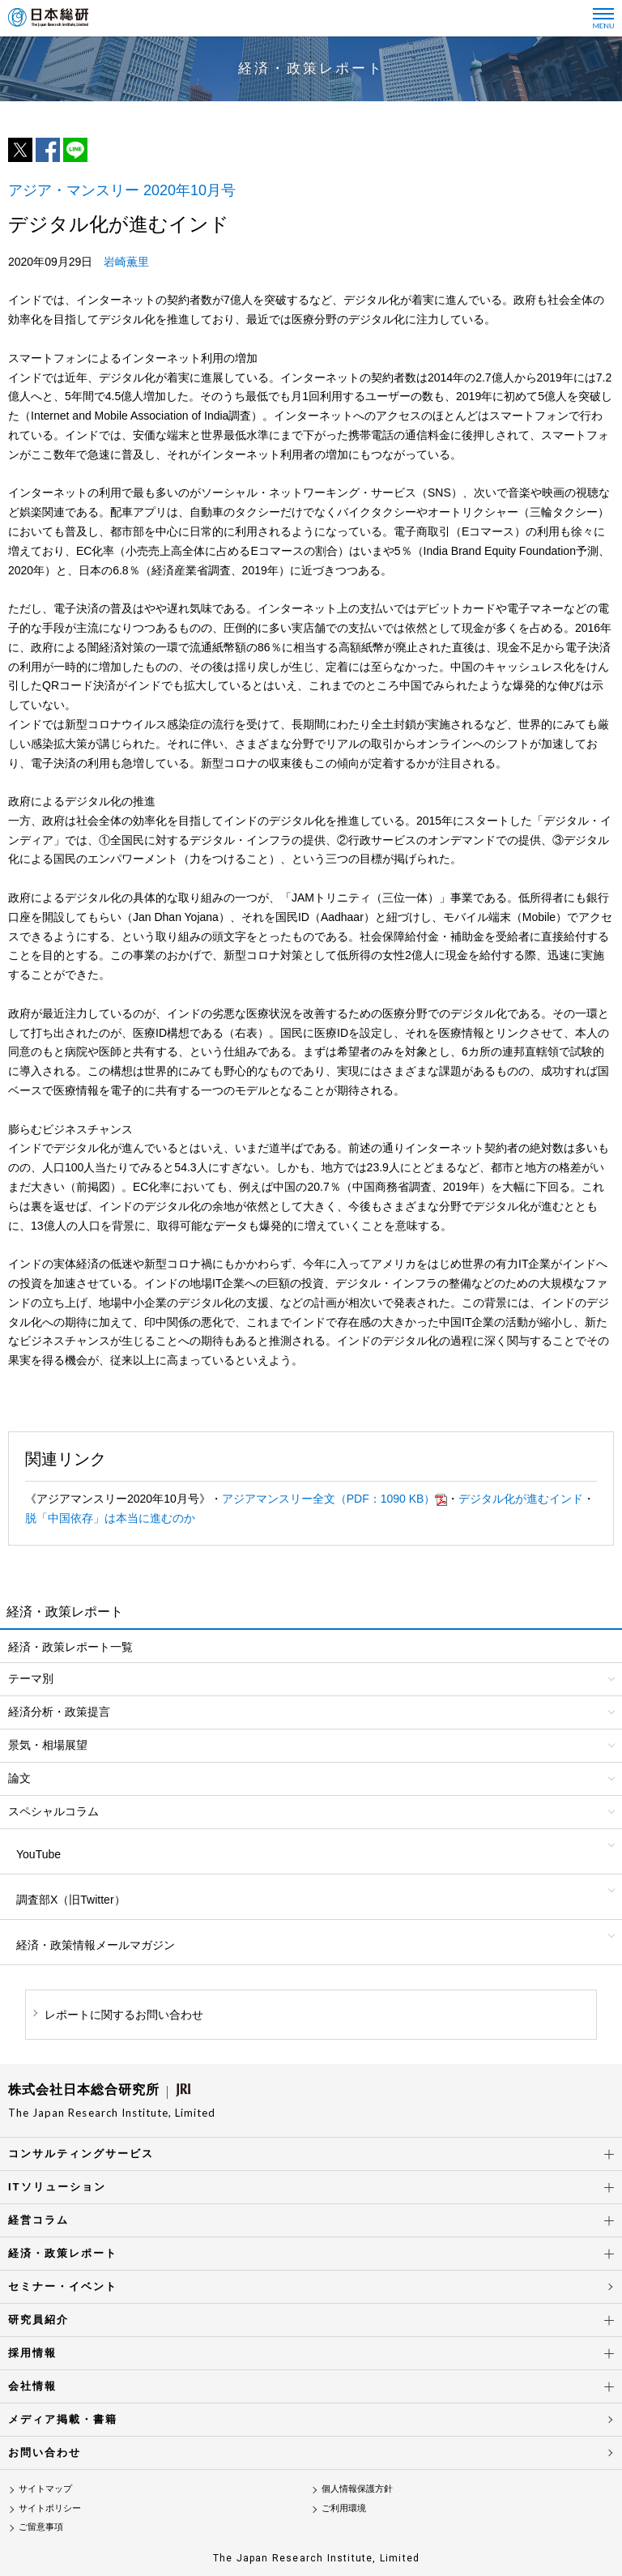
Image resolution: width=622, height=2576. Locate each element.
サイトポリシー (50, 2508)
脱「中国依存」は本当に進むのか (110, 1518)
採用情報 (32, 2353)
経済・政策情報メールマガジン (95, 1944)
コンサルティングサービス (81, 2153)
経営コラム (38, 2220)
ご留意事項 (41, 2526)
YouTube (38, 1854)
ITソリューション (57, 2187)
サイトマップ (45, 2488)
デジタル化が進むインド (520, 1498)
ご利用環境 (344, 2508)
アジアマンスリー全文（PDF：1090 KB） (335, 1498)
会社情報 (32, 2386)
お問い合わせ (44, 2452)
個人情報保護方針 (357, 2488)
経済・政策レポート (62, 2253)
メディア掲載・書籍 (62, 2419)
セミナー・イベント (62, 2286)
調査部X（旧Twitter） (71, 1899)
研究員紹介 (38, 2320)
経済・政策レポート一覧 (70, 1646)
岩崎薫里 (126, 261)
